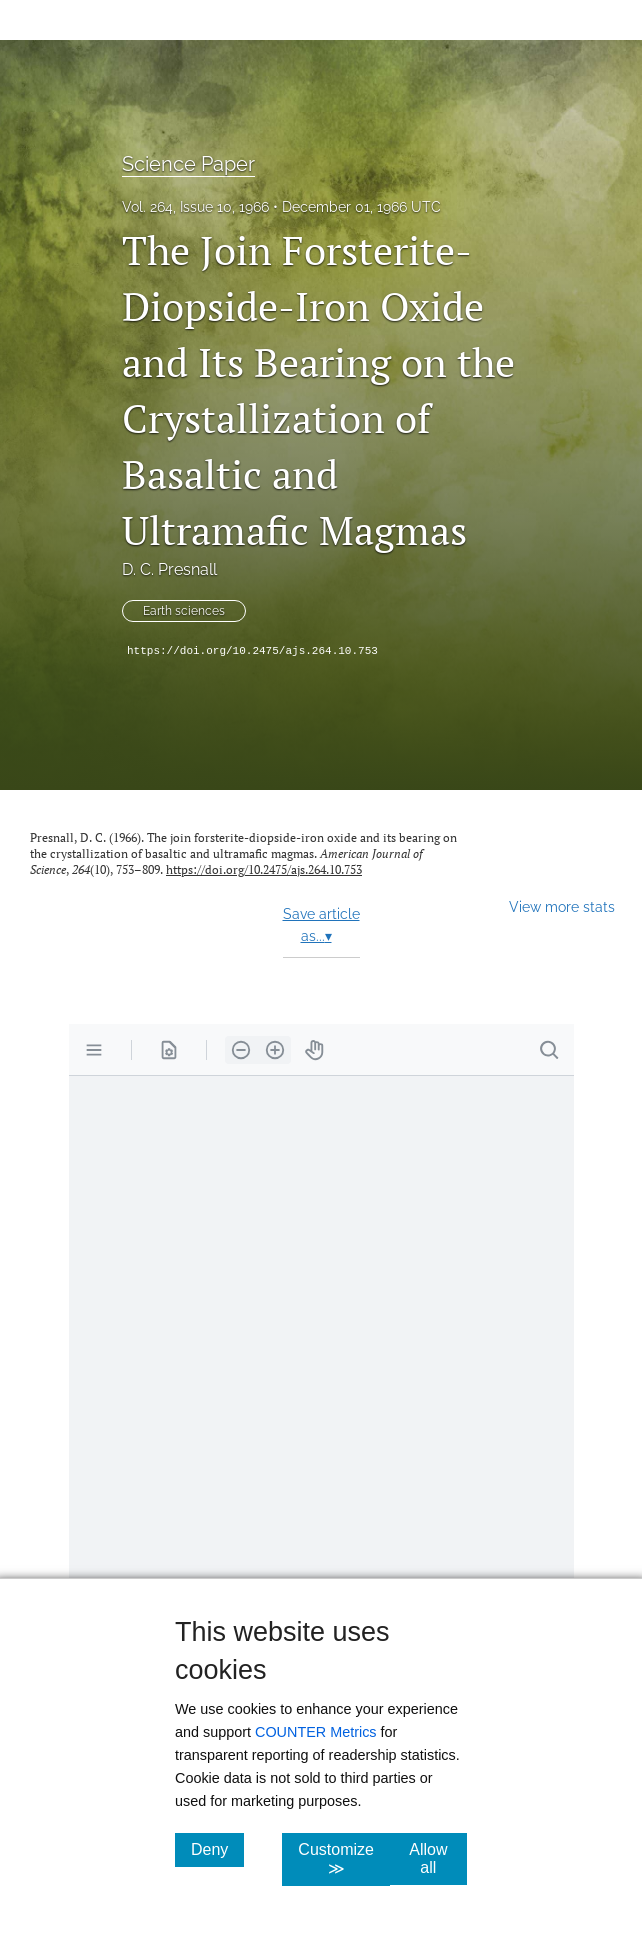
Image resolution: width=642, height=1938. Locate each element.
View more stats (562, 906)
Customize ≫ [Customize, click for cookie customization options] (344, 1859)
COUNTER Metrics (316, 1732)
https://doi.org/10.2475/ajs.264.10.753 (252, 651)
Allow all (438, 1858)
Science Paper (188, 164)
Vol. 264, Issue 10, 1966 (195, 207)
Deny (217, 1849)
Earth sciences (184, 611)
